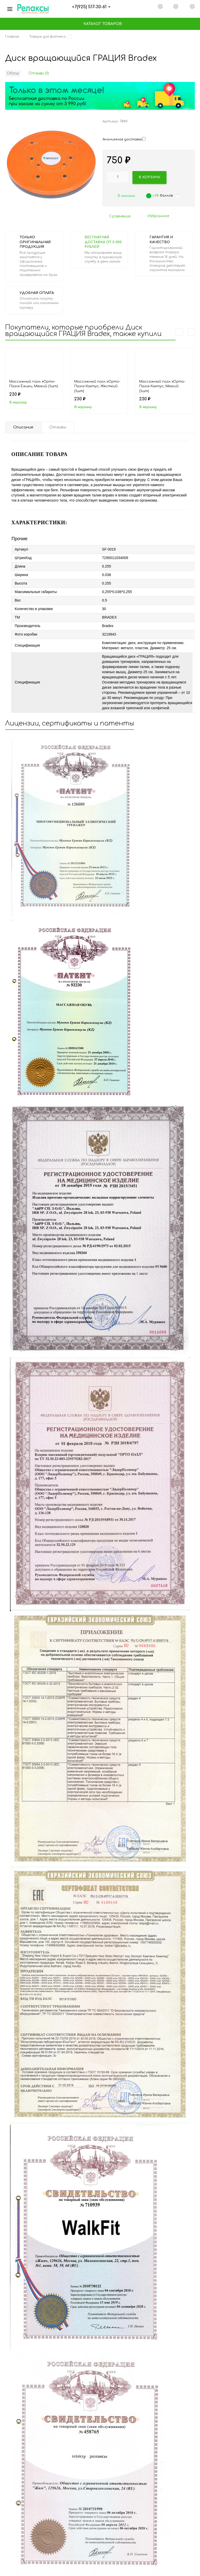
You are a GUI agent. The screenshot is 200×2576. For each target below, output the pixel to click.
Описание (24, 430)
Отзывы (60, 430)
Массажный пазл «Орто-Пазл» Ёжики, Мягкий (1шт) (33, 386)
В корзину (18, 404)
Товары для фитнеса (49, 38)
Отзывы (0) (39, 75)
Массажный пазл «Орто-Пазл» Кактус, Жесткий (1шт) (97, 388)
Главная (12, 38)
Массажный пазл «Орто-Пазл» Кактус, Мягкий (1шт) (162, 388)
